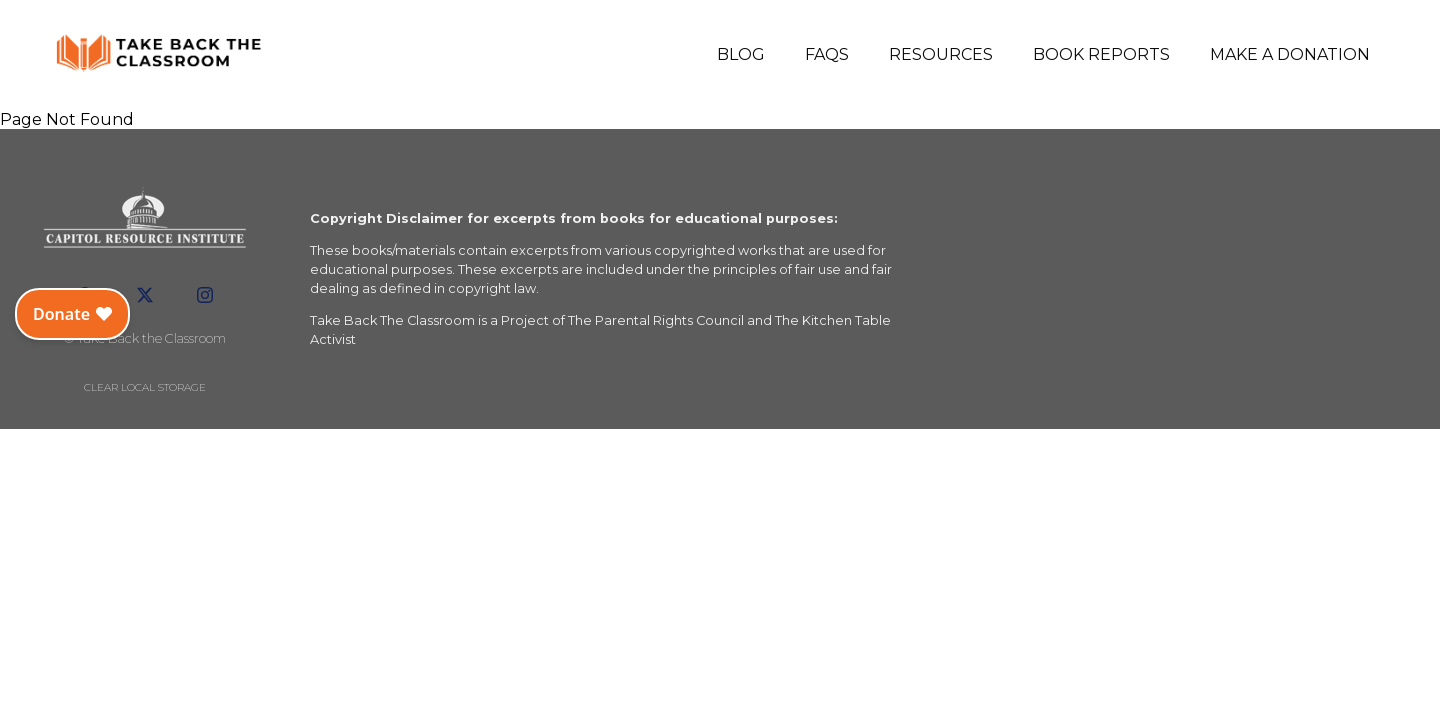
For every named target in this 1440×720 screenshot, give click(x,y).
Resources (941, 54)
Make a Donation (1290, 54)
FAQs (827, 54)
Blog (741, 54)
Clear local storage (145, 387)
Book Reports (1101, 54)
